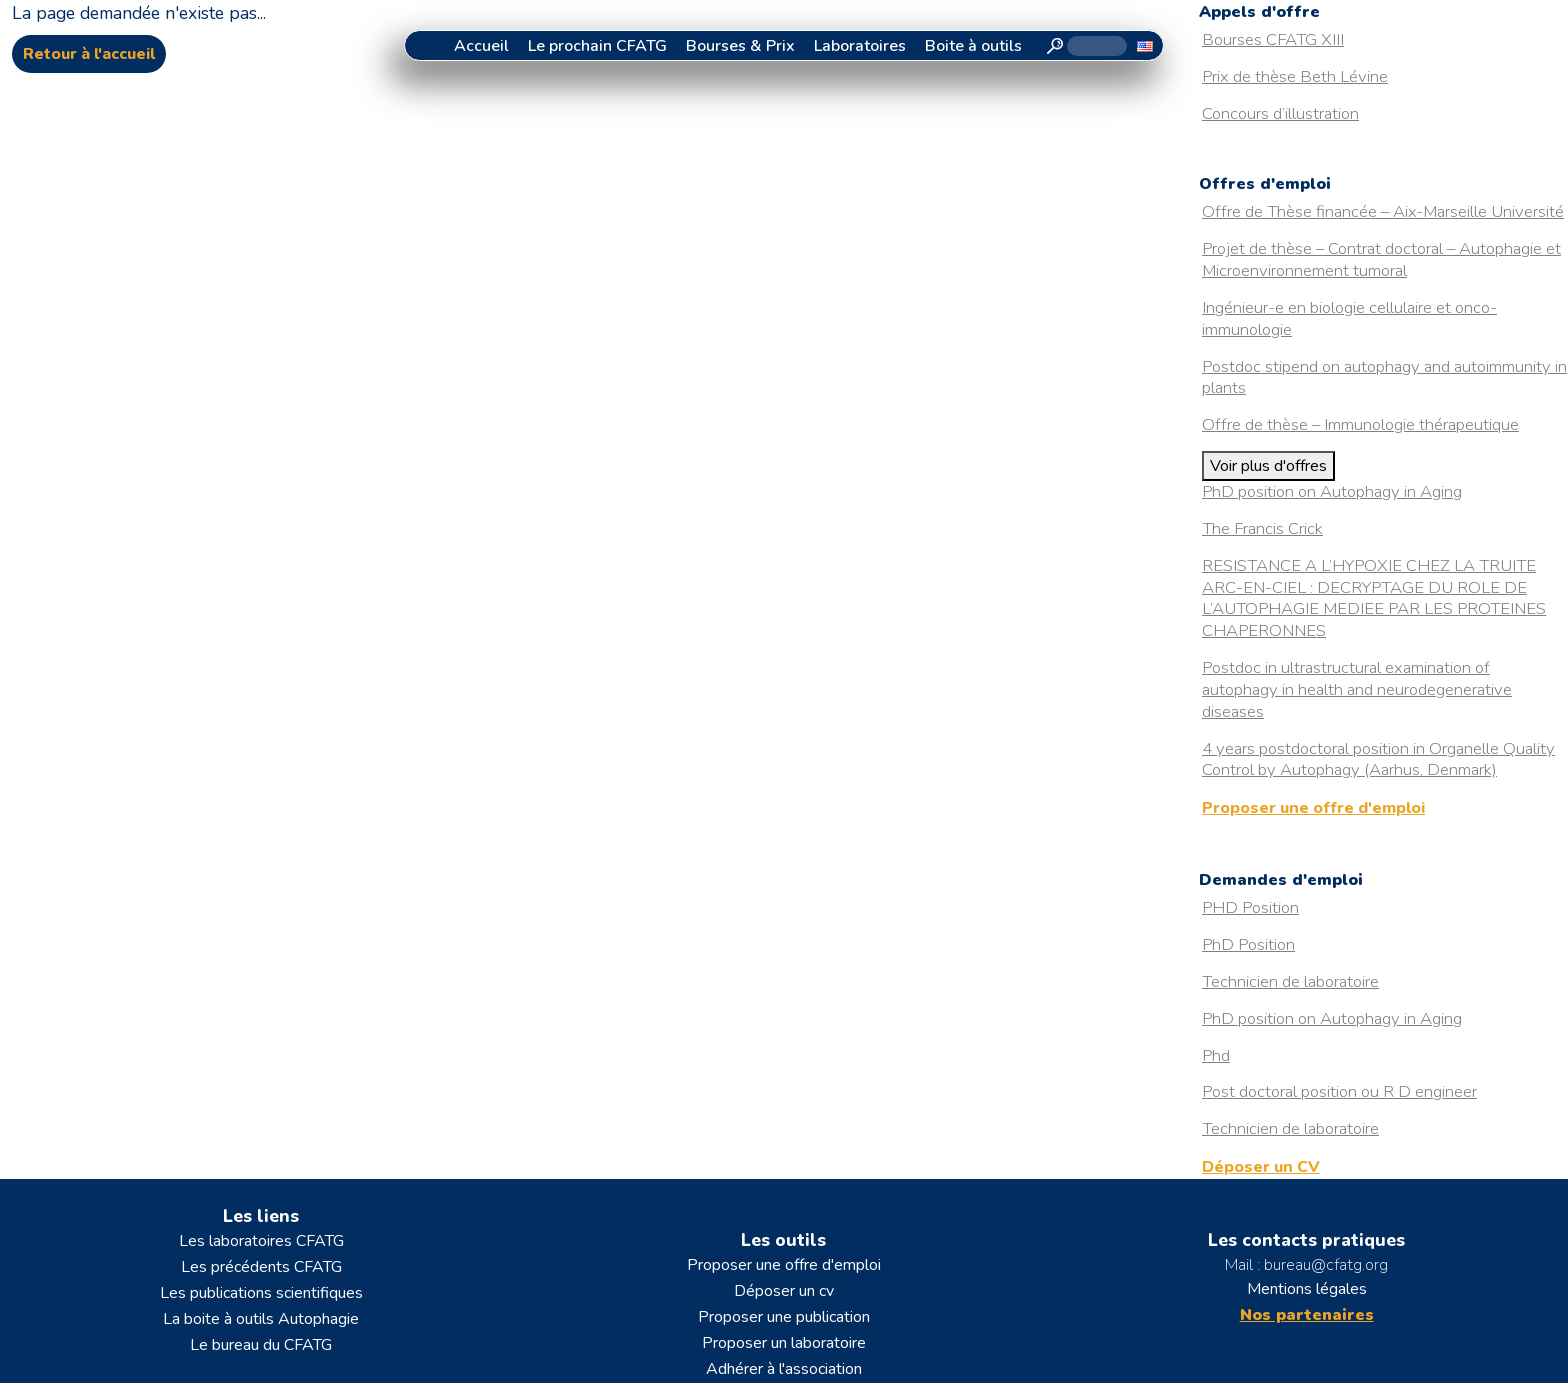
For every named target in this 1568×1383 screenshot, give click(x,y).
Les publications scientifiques (261, 1293)
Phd (1216, 1055)
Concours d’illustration (1280, 113)
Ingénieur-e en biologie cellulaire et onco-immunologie (1349, 318)
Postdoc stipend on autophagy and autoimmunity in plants (1384, 377)
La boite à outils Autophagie (261, 1319)
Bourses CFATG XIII (1273, 39)
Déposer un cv (784, 1291)
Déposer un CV (1261, 1167)
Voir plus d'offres (1268, 466)
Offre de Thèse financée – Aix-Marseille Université (1383, 211)
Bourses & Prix (740, 46)
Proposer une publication (784, 1317)
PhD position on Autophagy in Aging (1332, 491)
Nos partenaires (1307, 1315)
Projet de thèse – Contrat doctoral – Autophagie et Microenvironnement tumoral (1381, 259)
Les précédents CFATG (261, 1267)
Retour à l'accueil (89, 54)
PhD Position (1248, 944)
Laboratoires (860, 46)
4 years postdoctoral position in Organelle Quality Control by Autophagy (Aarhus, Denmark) (1378, 759)
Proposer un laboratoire (784, 1343)
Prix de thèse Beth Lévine (1295, 76)
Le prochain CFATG (597, 46)
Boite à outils (973, 46)
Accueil (481, 46)
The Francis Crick (1262, 528)
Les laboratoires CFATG (261, 1241)
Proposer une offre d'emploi (1313, 808)
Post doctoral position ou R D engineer (1339, 1091)
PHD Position (1250, 907)
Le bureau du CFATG (261, 1345)
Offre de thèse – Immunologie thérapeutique (1360, 424)
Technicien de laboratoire (1290, 981)
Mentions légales (1307, 1289)
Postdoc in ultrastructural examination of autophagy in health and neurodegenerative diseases (1357, 689)
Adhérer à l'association (784, 1369)
